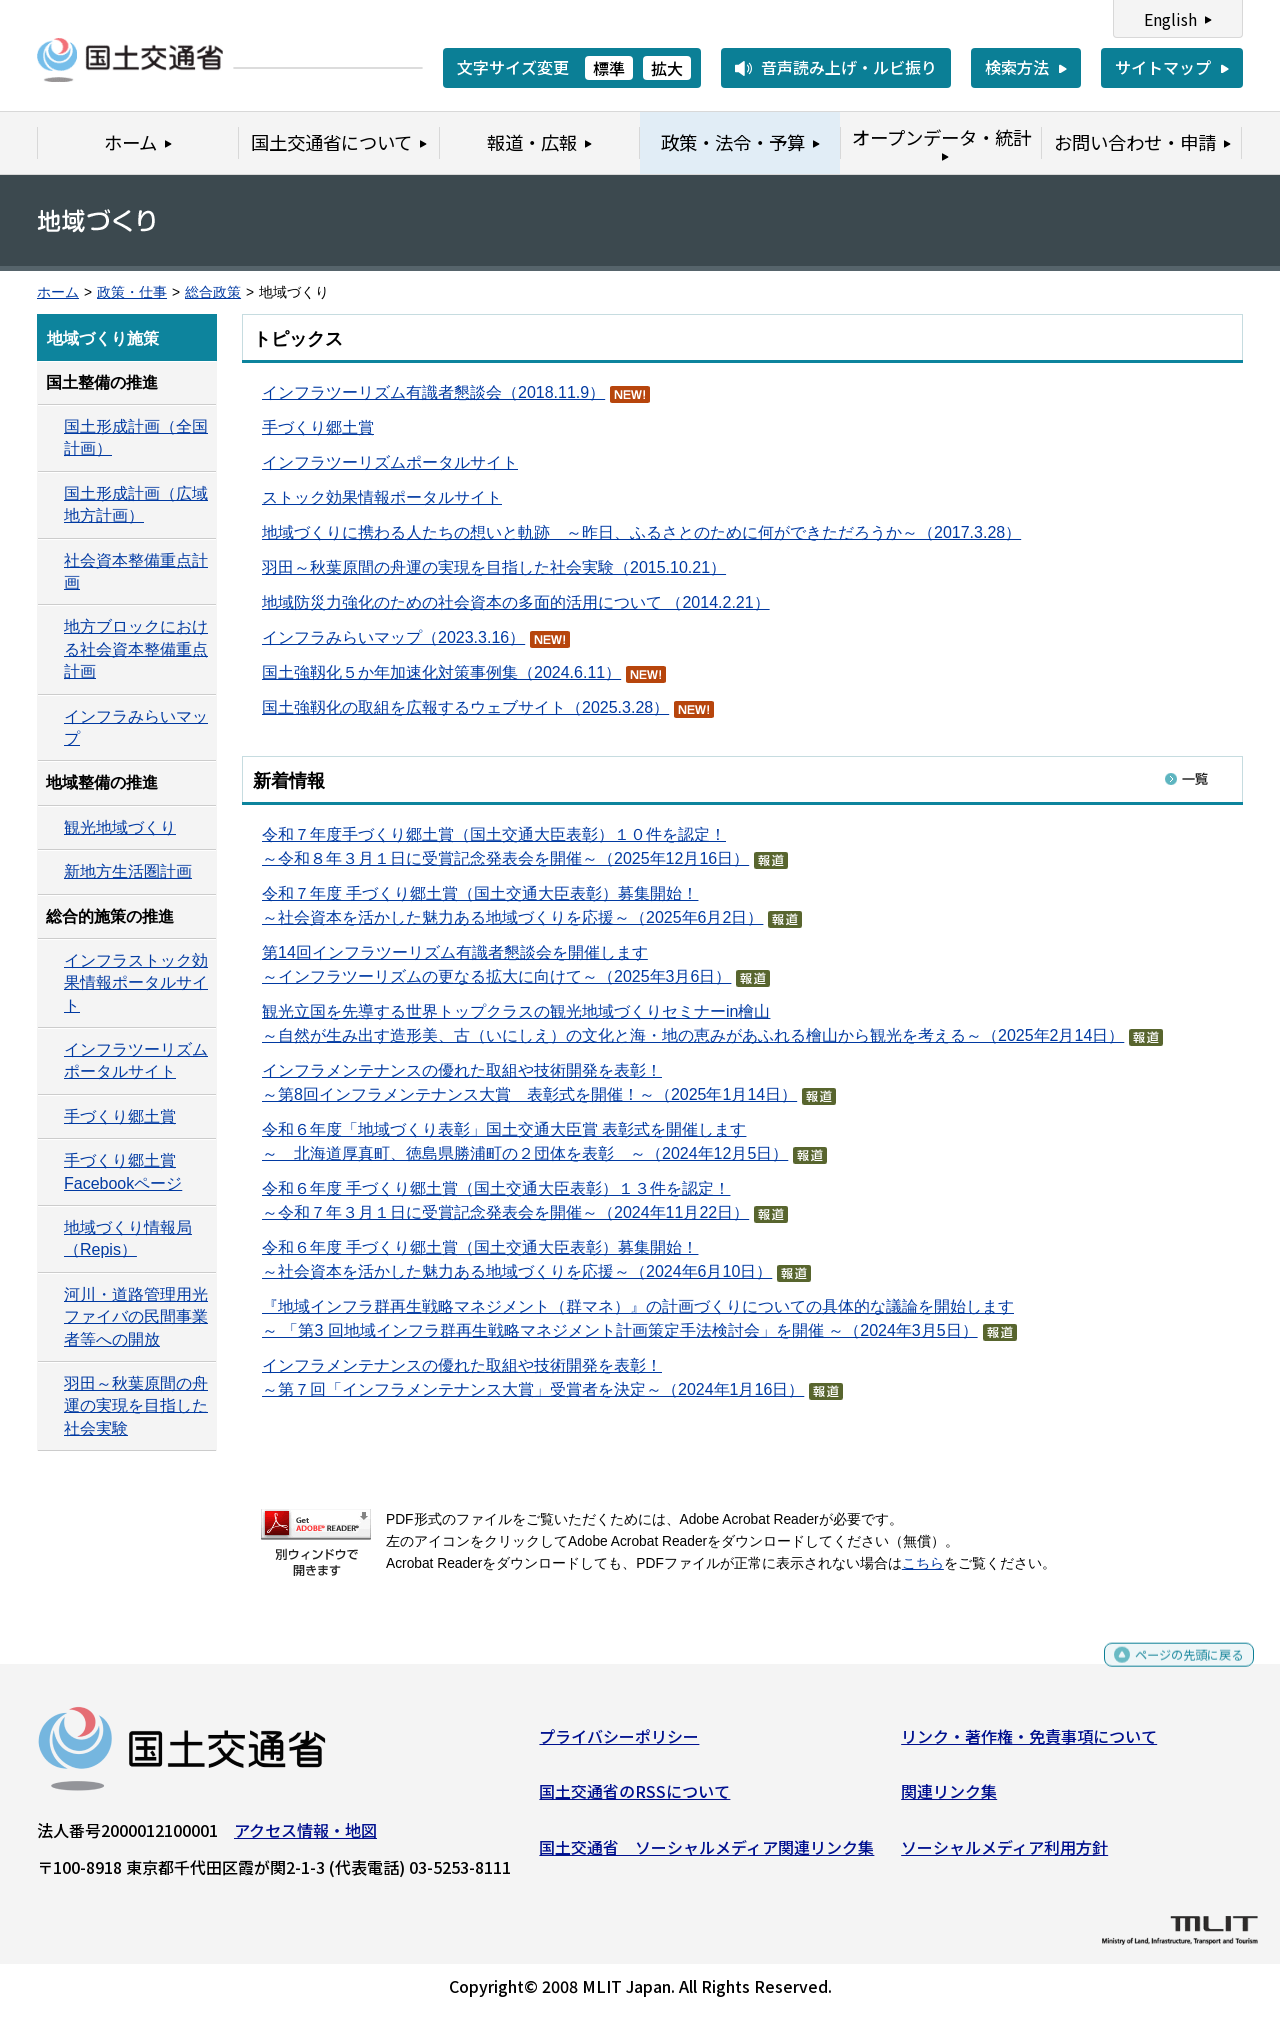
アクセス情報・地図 (305, 1837)
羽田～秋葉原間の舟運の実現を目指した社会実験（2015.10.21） (494, 567)
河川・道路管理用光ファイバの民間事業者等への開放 (136, 1317)
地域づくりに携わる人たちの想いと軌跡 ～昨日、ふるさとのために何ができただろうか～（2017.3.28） (641, 532)
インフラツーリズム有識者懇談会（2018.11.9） (433, 392)
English (1170, 19)
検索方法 (1017, 67)
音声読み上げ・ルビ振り (849, 67)
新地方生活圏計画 (128, 871)
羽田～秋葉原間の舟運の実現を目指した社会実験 (136, 1406)
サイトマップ (1163, 67)
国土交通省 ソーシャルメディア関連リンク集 (706, 1855)
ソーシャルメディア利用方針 (1004, 1855)
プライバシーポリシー (619, 1743)
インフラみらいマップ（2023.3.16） (393, 637)
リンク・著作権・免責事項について (1029, 1743)
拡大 (667, 68)
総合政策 (213, 292)
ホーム (58, 292)
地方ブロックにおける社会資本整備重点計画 (136, 649)
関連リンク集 (949, 1799)
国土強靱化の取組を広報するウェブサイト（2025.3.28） (465, 707)
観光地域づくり (120, 827)
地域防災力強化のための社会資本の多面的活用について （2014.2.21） (516, 602)
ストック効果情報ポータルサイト (382, 497)
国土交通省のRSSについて (634, 1799)
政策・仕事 (132, 292)
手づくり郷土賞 (318, 427)
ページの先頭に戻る (1172, 1670)
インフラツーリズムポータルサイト (390, 462)
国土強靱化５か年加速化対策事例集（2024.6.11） (441, 672)
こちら (923, 1563)
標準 (609, 68)
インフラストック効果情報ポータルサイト (136, 983)
